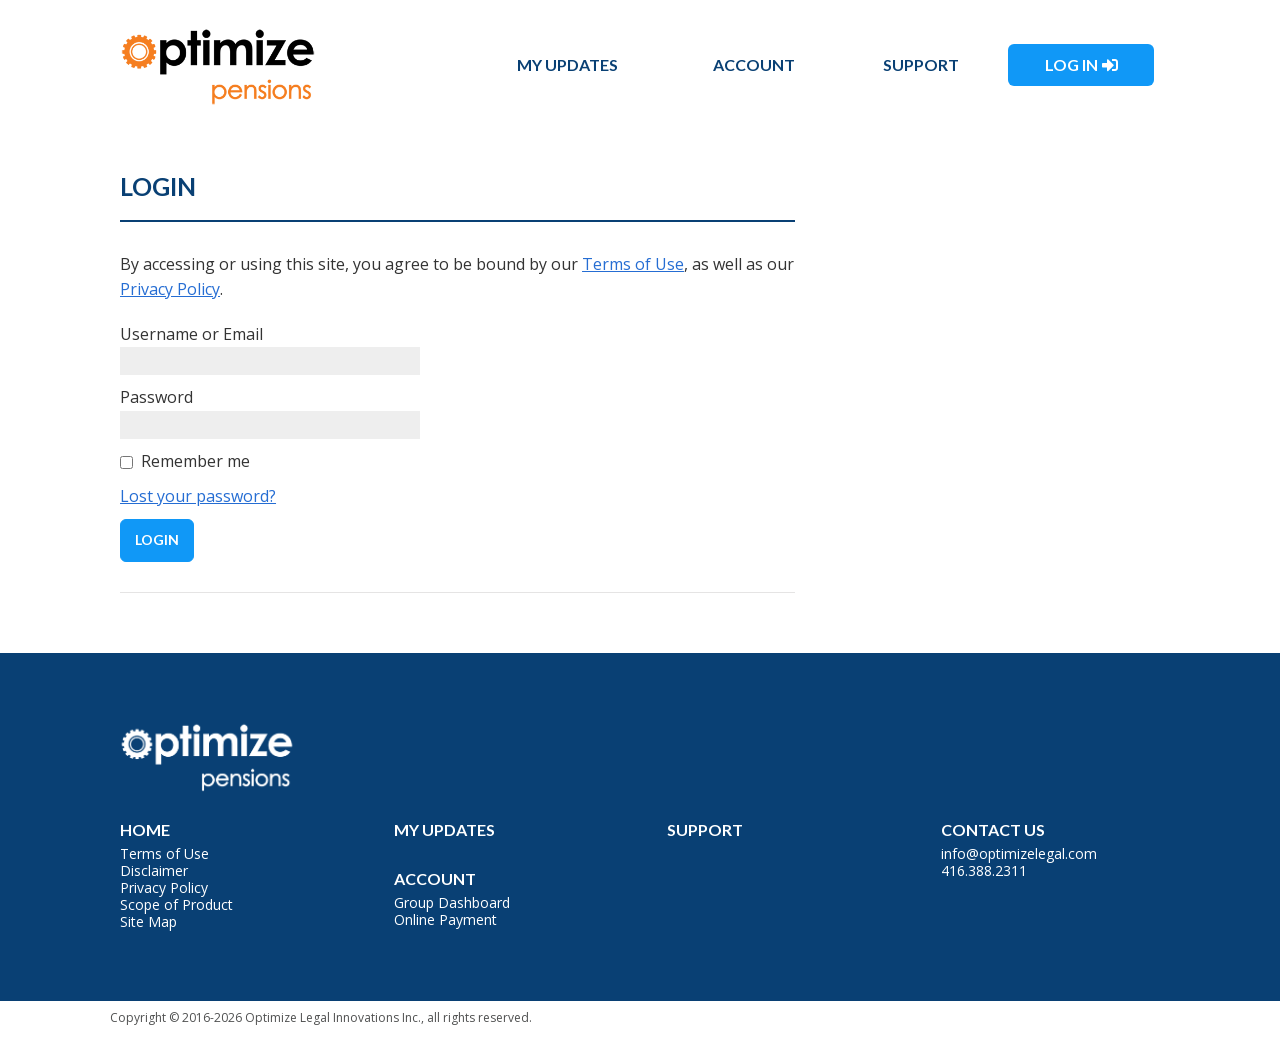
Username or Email (191, 334)
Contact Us (993, 829)
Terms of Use (633, 264)
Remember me (195, 461)
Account (754, 64)
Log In (1071, 64)
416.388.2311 (984, 870)
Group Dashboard (452, 902)
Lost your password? (198, 496)
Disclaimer (154, 870)
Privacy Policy (170, 289)
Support (921, 64)
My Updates (567, 64)
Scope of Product (176, 904)
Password (156, 397)
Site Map (148, 921)
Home (145, 829)
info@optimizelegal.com (1019, 853)
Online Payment (445, 919)
